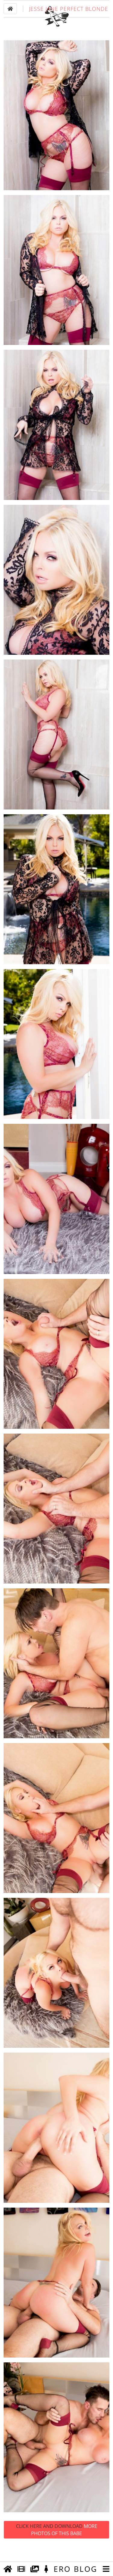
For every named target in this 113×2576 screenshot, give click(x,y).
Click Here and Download (56, 2547)
